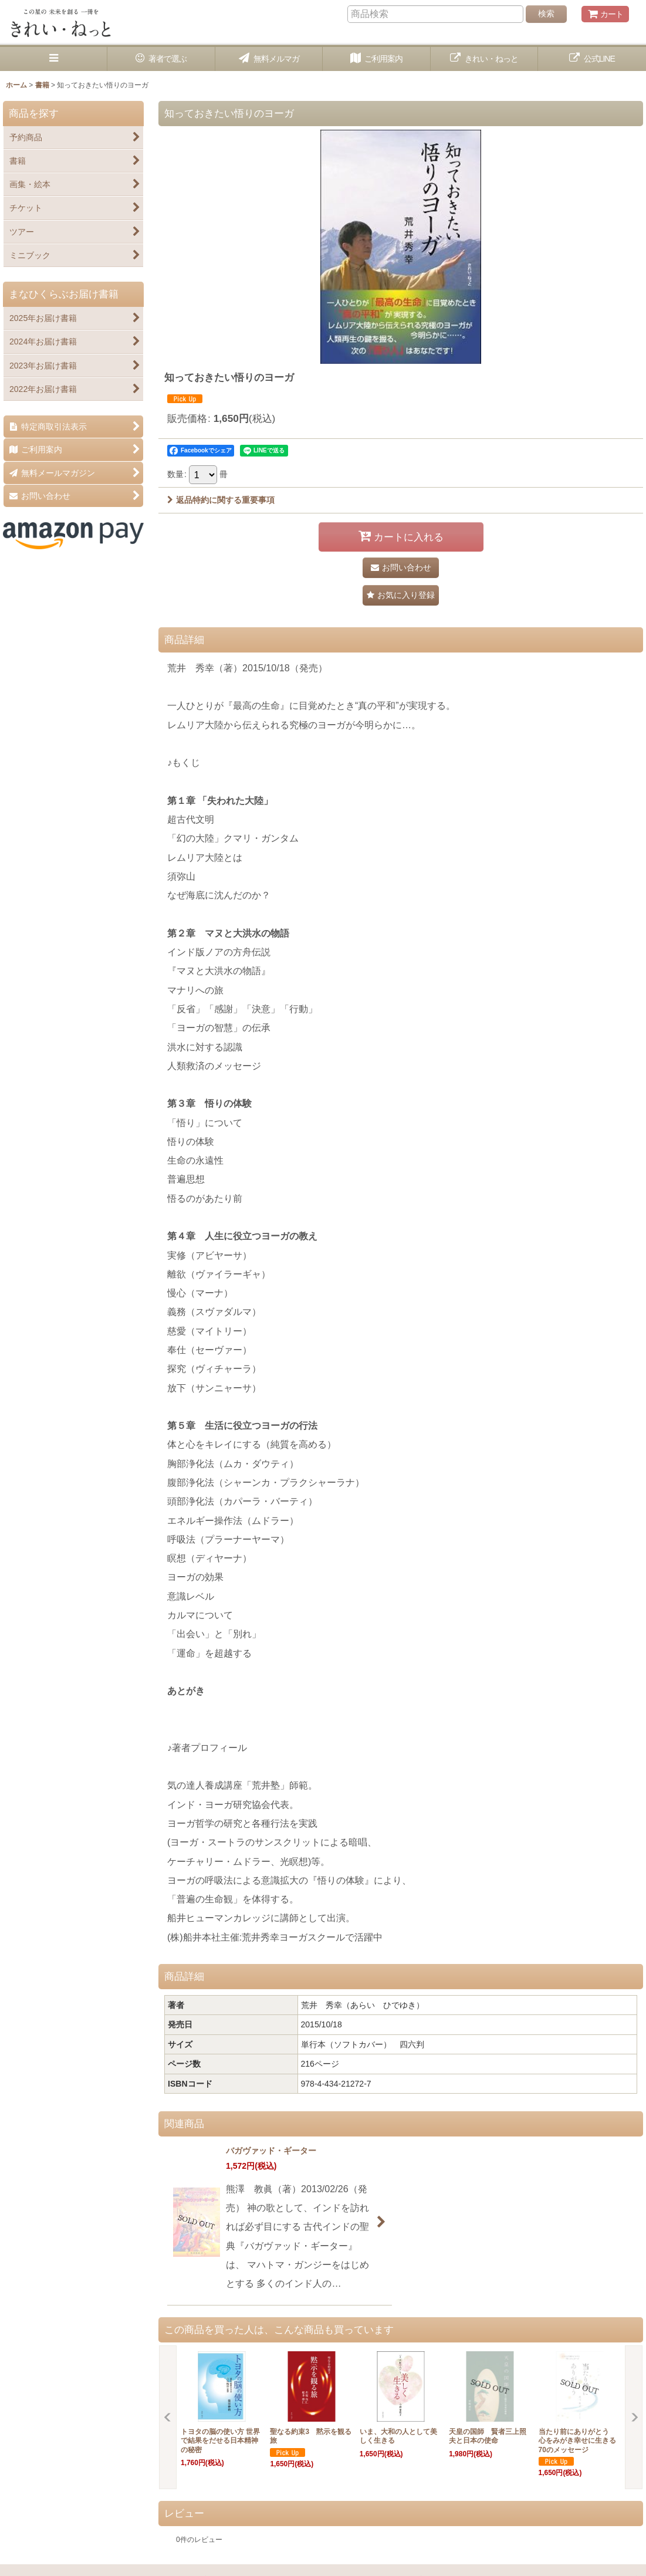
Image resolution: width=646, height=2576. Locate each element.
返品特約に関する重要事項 (221, 500)
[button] (53, 59)
